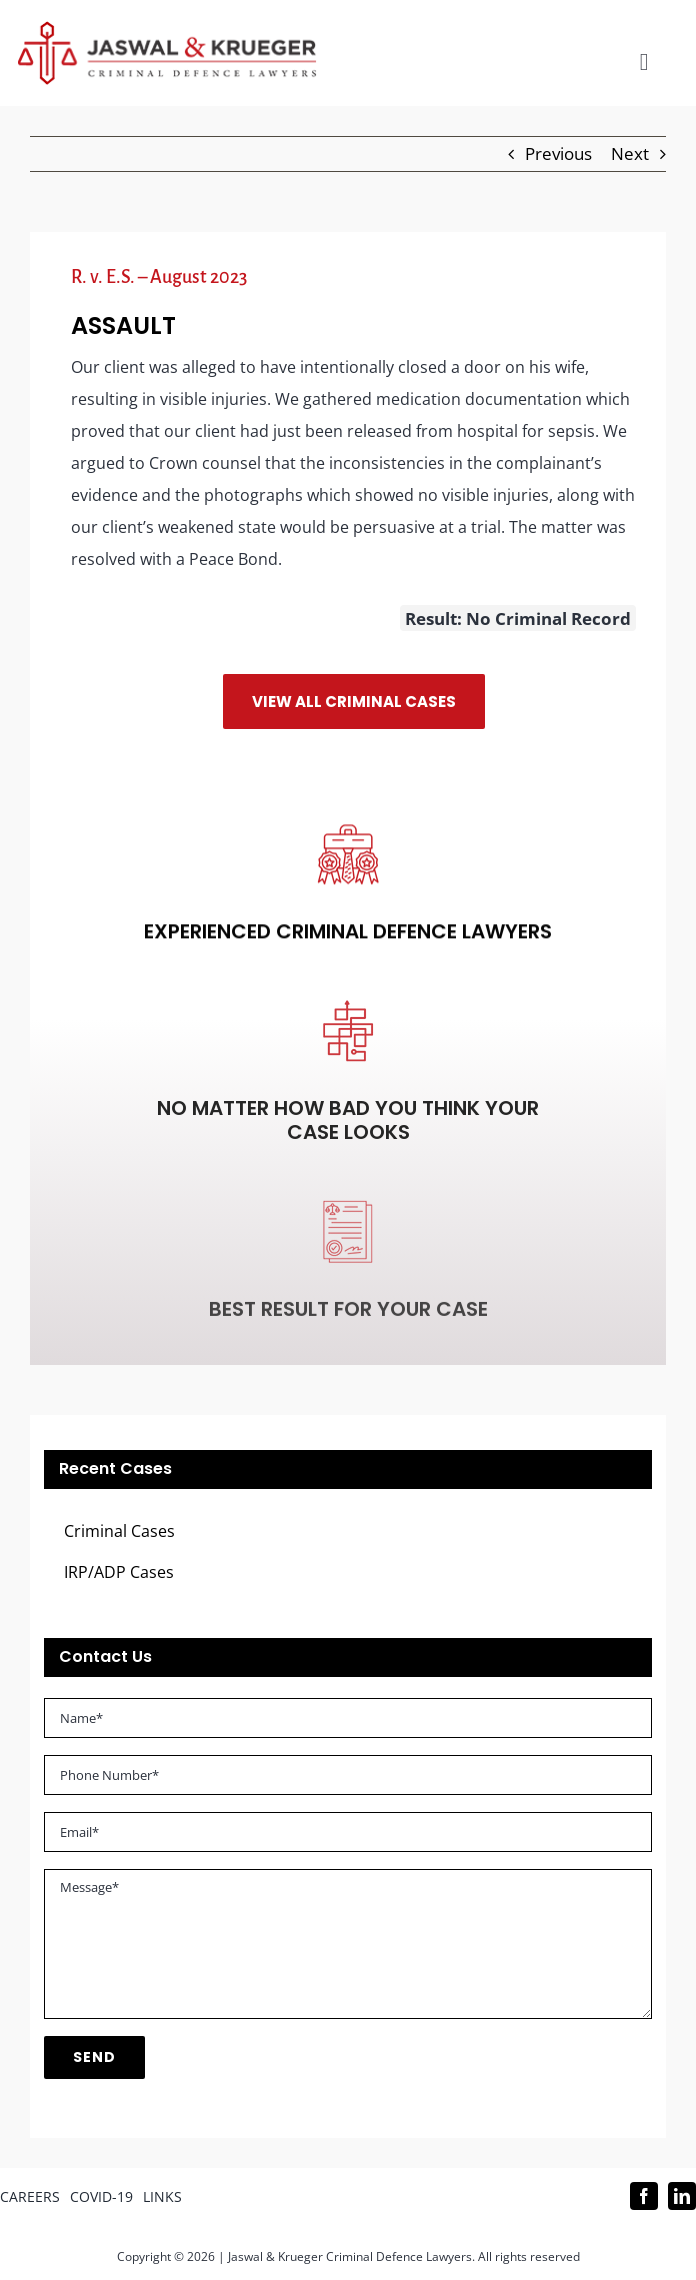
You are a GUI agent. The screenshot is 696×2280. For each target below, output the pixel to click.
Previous (558, 153)
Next (630, 153)
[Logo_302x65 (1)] (167, 29)
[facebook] (644, 2196)
